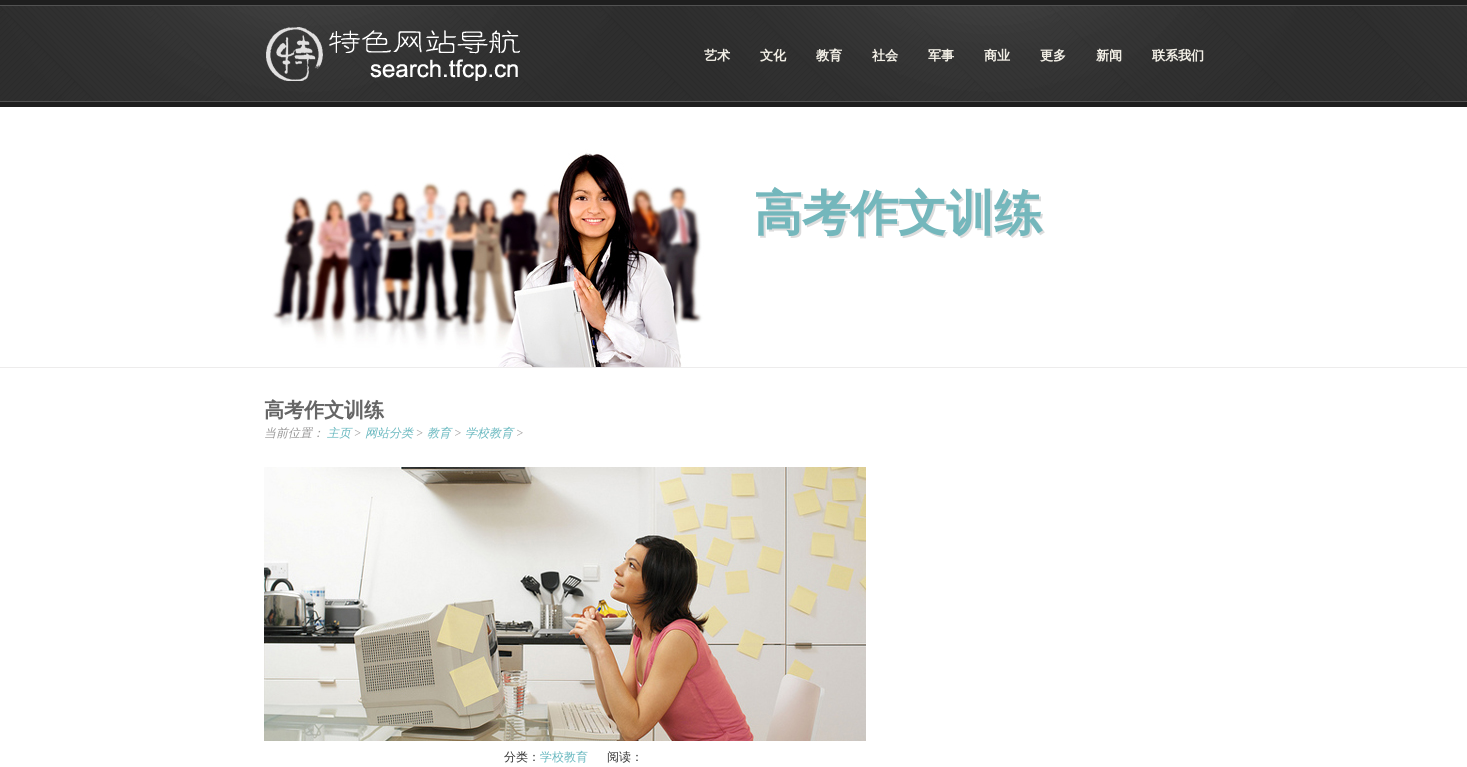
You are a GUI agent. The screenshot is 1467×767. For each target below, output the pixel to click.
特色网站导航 (395, 53)
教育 (439, 433)
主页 (339, 433)
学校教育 (489, 433)
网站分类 (389, 433)
